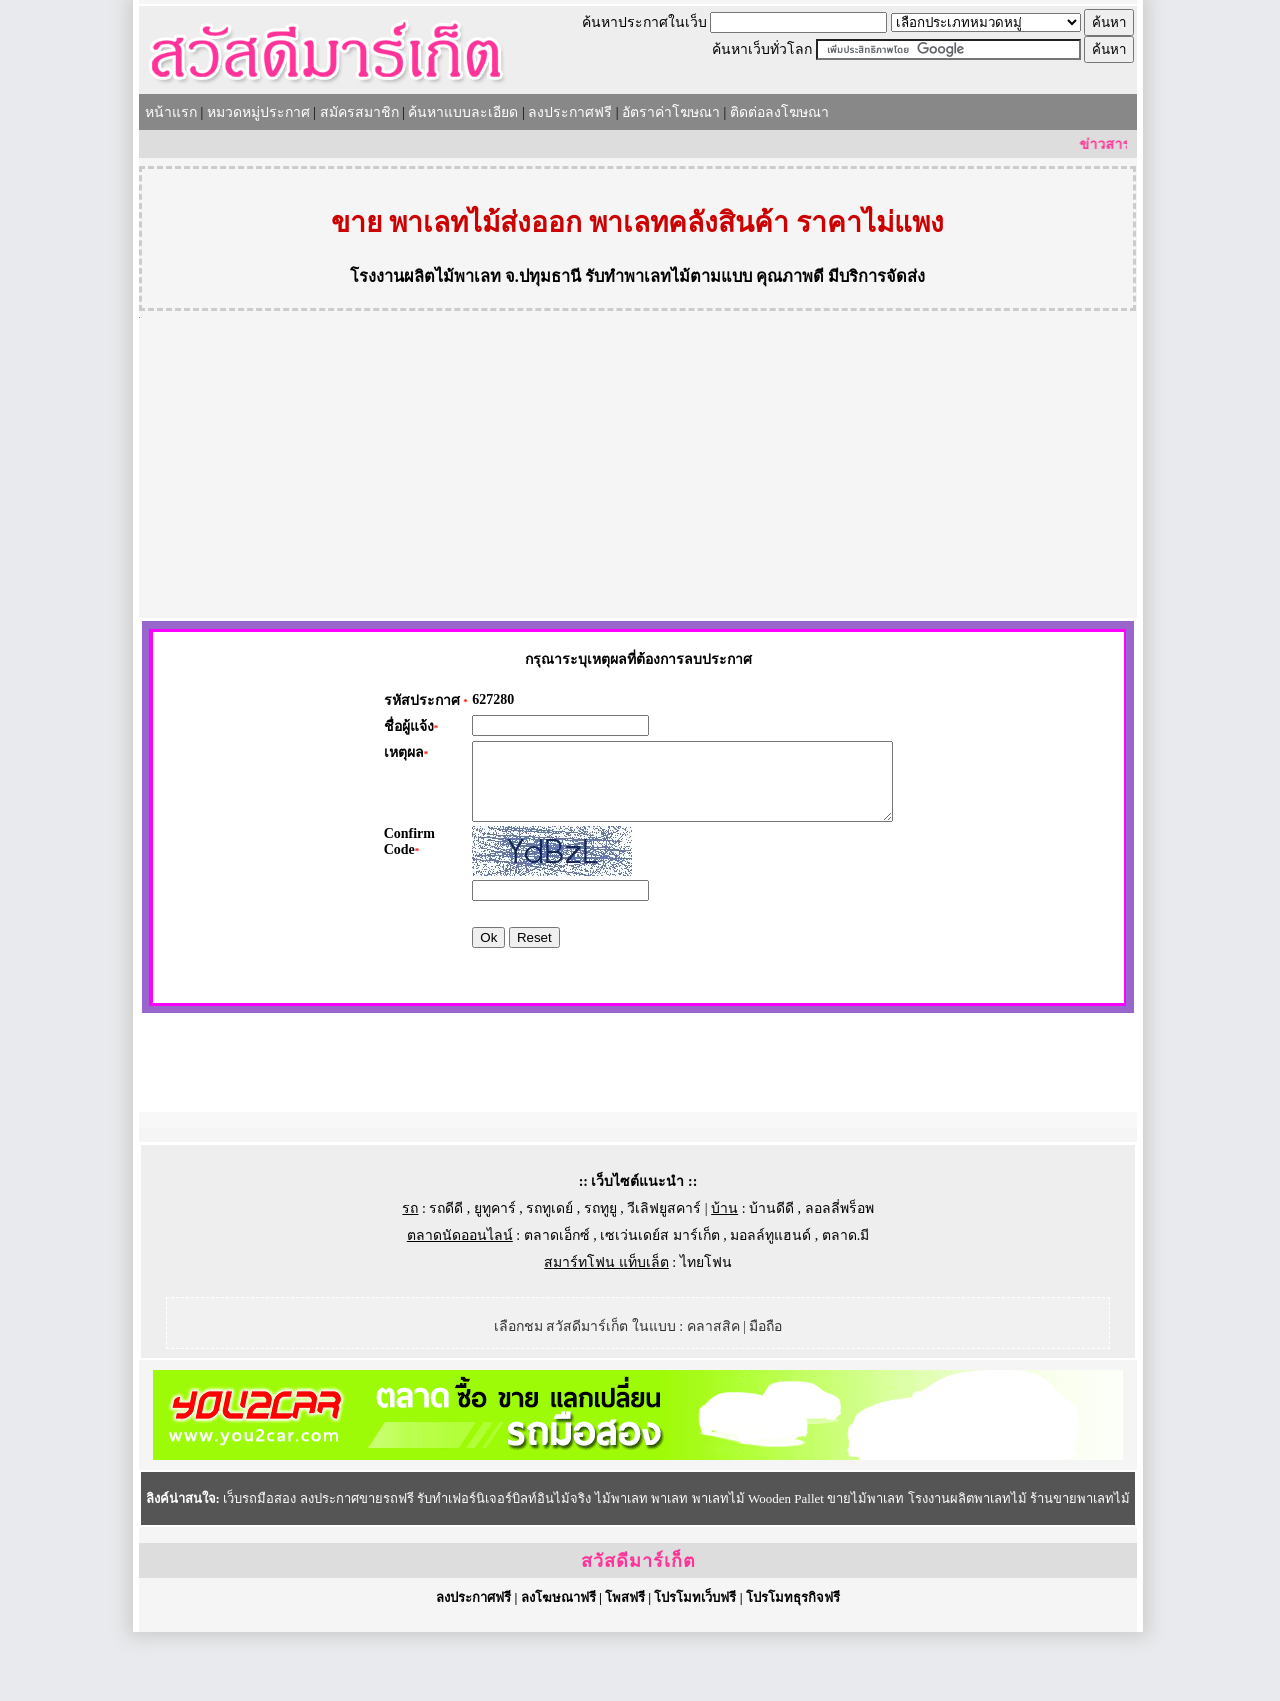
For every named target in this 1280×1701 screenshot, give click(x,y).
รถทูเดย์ (549, 1277)
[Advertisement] (638, 468)
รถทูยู (600, 1277)
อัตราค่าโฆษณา (671, 112)
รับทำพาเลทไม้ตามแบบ (668, 276)
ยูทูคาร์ (495, 1277)
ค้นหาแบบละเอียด (463, 112)
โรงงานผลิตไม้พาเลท (425, 276)
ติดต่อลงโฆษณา (779, 112)
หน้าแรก (171, 112)
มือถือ (765, 1395)
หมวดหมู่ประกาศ (258, 112)
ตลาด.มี (846, 1304)
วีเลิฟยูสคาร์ (664, 1277)
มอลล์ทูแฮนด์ (770, 1304)
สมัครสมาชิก (359, 112)
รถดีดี (446, 1277)
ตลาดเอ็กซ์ (557, 1304)
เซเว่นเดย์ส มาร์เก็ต (660, 1304)
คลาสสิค (713, 1395)
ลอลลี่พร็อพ (839, 1277)
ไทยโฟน (706, 1331)
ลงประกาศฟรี (570, 112)
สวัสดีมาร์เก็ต (638, 1630)
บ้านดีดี (771, 1277)
